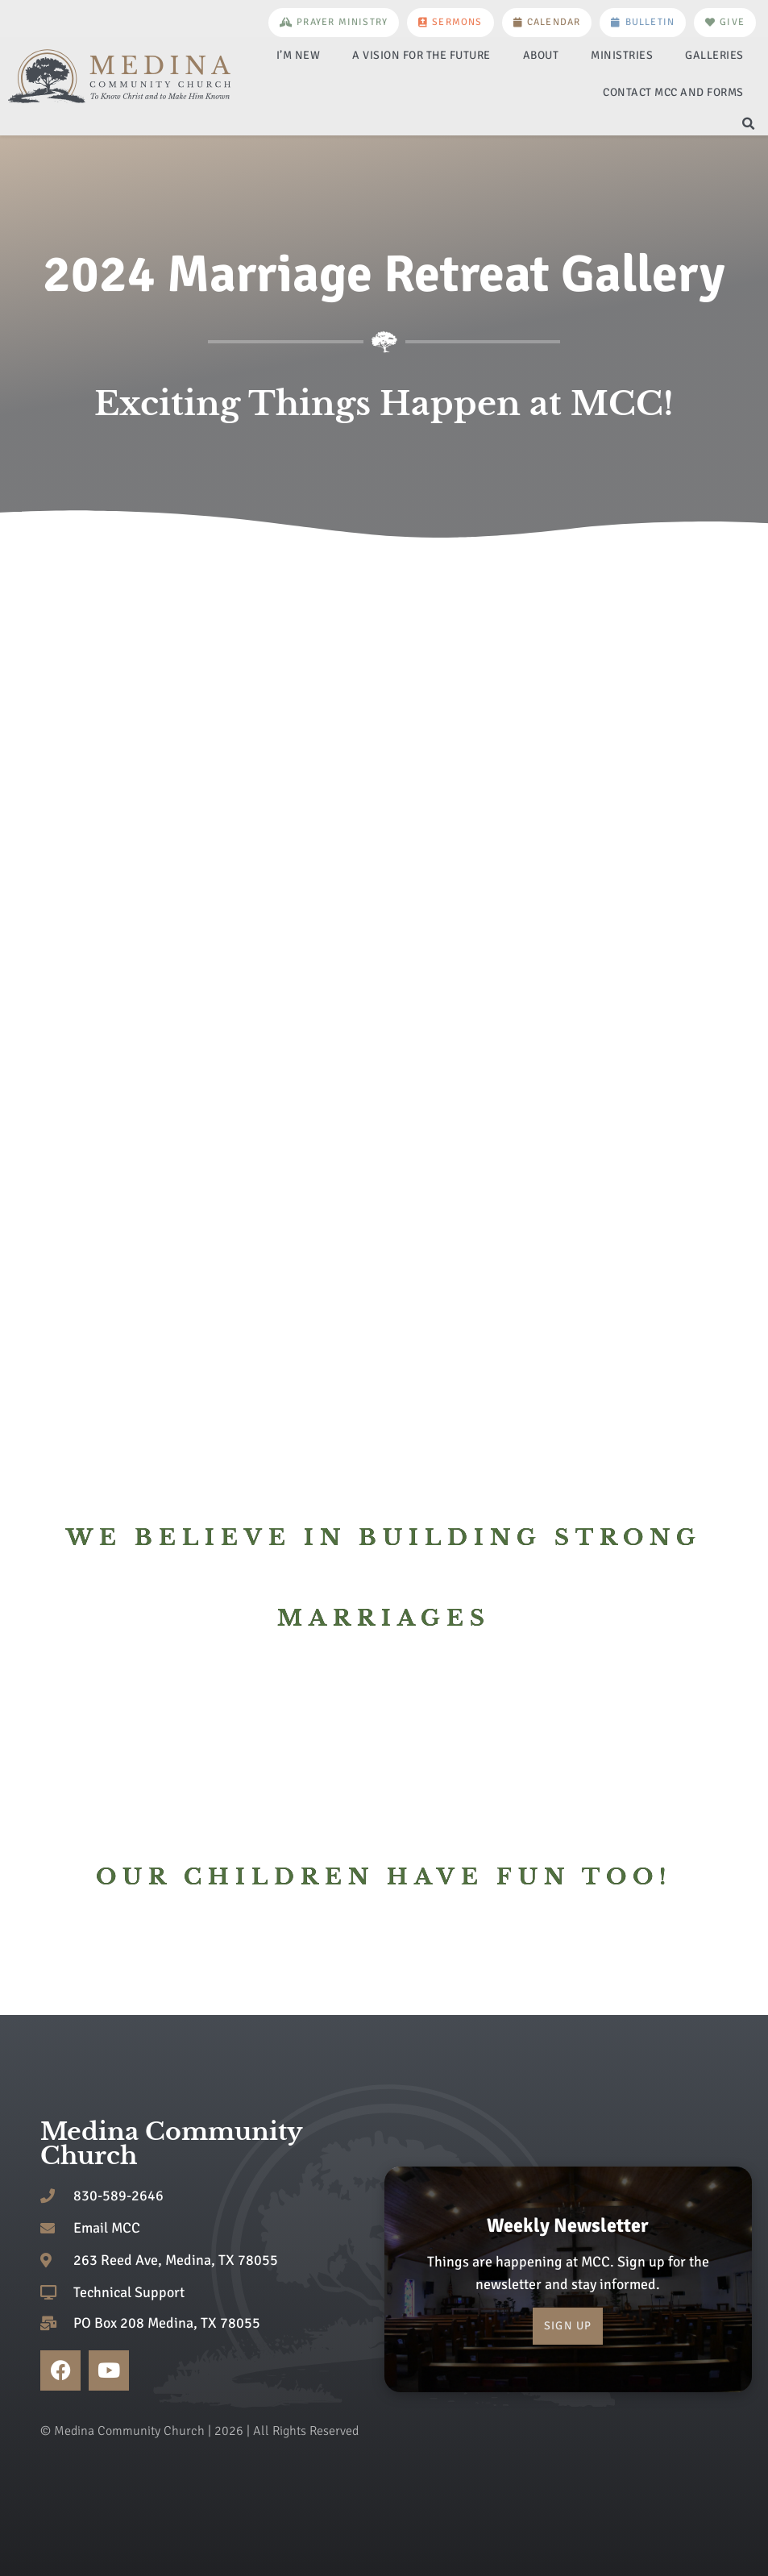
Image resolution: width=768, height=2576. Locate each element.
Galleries (714, 55)
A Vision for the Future (421, 55)
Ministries (622, 55)
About (541, 55)
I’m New (298, 55)
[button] (748, 124)
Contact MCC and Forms (673, 92)
